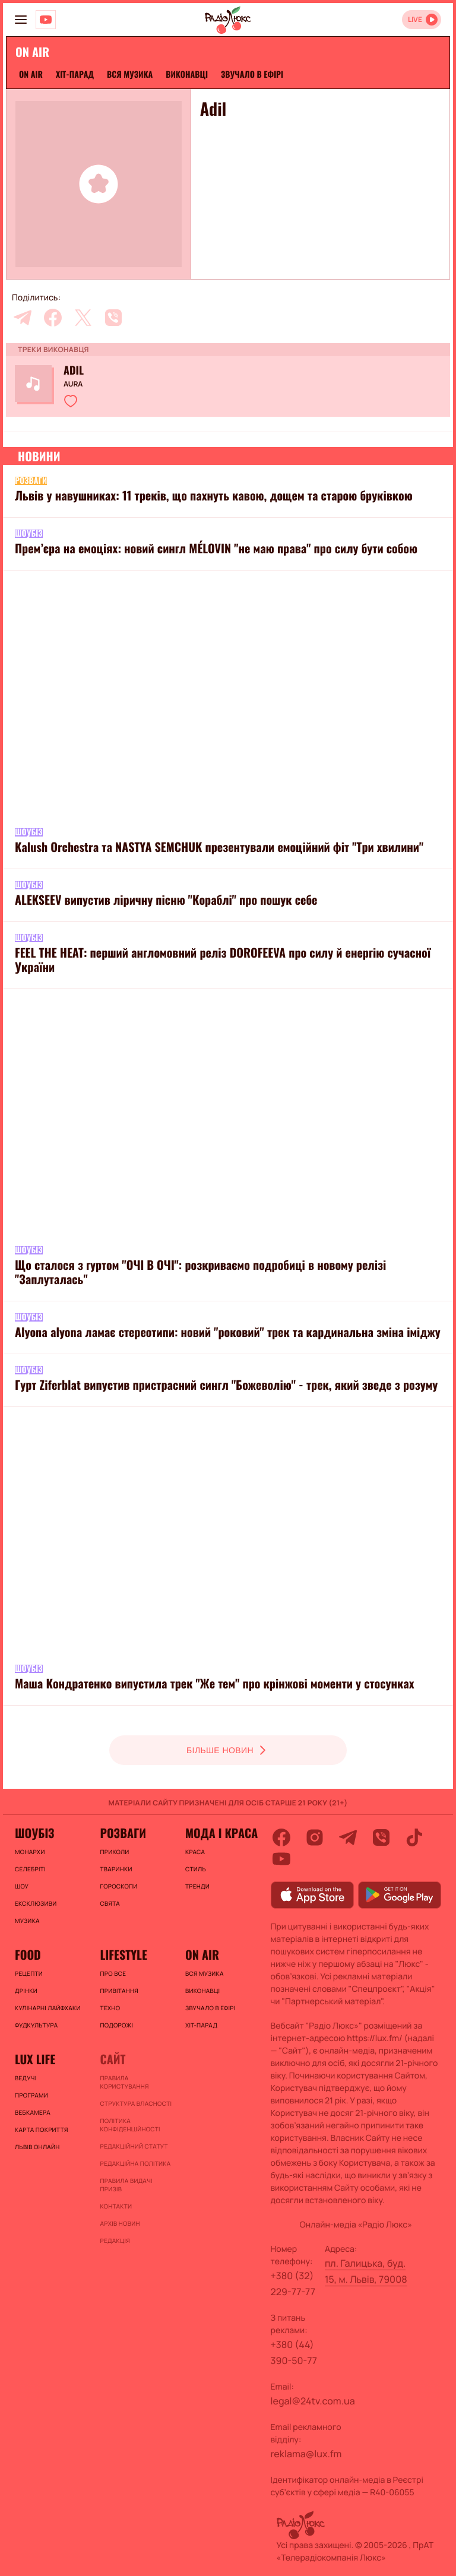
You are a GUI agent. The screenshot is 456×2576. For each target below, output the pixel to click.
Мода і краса (221, 1833)
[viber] (113, 317)
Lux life (35, 2059)
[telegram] (22, 317)
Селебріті (30, 1869)
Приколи (114, 1852)
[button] (71, 401)
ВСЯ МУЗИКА (130, 74)
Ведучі (26, 2078)
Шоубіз (34, 1833)
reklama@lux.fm (306, 2453)
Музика (27, 1920)
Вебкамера (32, 2112)
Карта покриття (41, 2129)
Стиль (195, 1869)
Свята (110, 1903)
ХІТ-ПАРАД (75, 74)
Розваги (123, 1833)
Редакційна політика (135, 2163)
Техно (110, 2008)
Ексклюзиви (35, 1903)
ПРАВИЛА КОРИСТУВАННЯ (124, 2082)
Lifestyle (123, 1954)
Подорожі (116, 2025)
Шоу (21, 1886)
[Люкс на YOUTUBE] (46, 19)
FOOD (28, 1954)
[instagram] (314, 1837)
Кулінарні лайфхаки (48, 2008)
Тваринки (116, 1869)
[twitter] (83, 317)
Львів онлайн (37, 2147)
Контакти (116, 2206)
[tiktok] (414, 1837)
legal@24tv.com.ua (313, 2400)
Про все (113, 1973)
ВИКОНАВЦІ (187, 74)
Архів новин (120, 2223)
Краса (195, 1852)
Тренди (197, 1886)
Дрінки (26, 1990)
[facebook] (53, 317)
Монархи (30, 1852)
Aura (73, 384)
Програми (31, 2095)
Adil (74, 370)
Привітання (119, 1990)
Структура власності (136, 2103)
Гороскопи (118, 1886)
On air (31, 74)
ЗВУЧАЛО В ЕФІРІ (252, 74)
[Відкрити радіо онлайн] (421, 19)
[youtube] (281, 1859)
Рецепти (29, 1973)
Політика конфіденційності (130, 2124)
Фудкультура (36, 2025)
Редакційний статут (133, 2146)
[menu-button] (21, 19)
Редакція (114, 2240)
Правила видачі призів (126, 2184)
